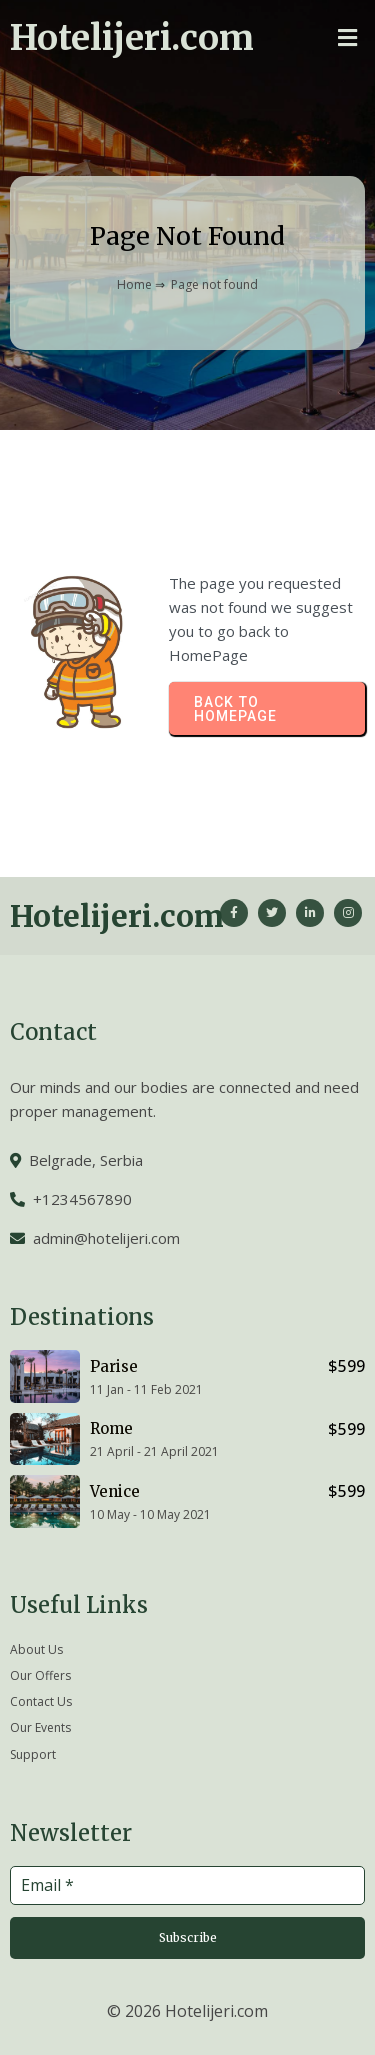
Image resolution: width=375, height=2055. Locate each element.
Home (134, 284)
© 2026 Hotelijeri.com (187, 2011)
